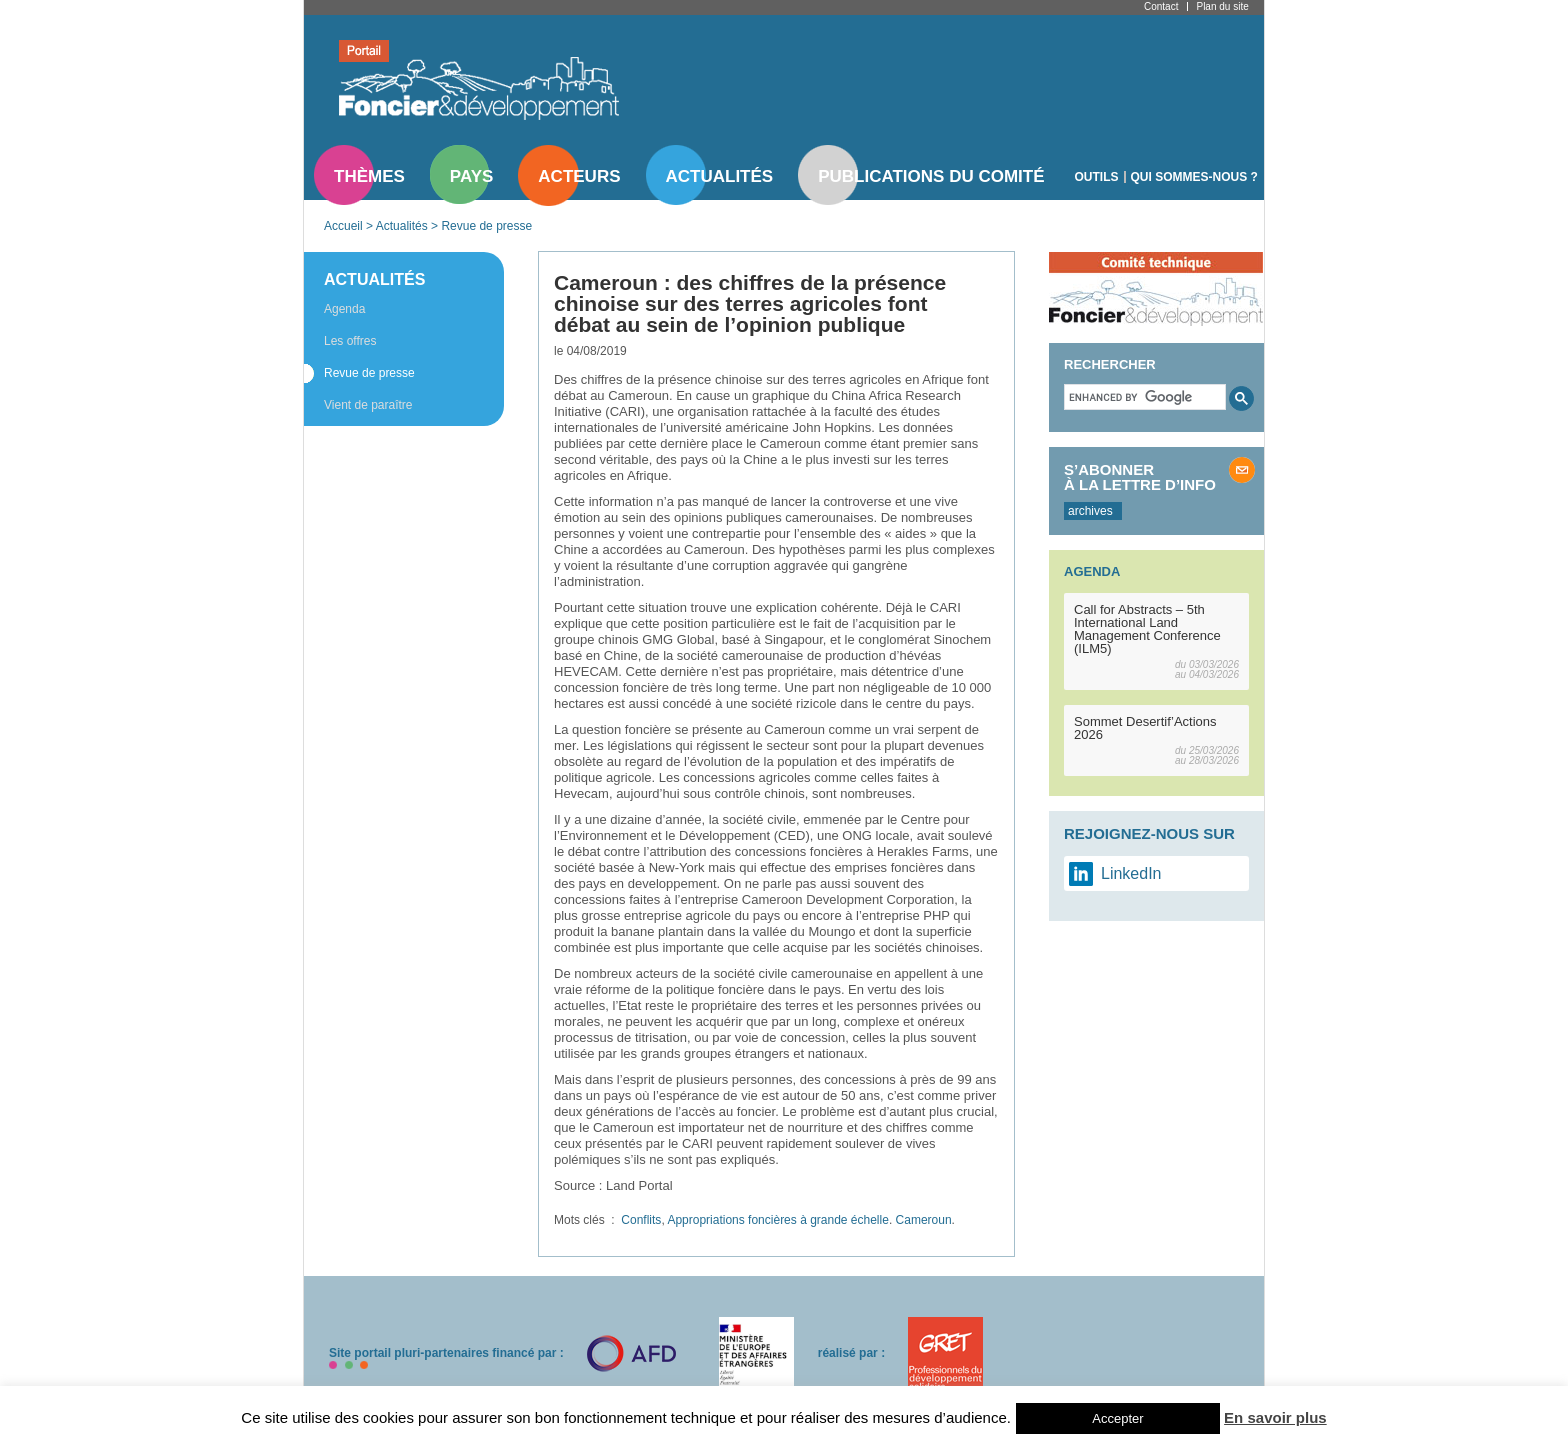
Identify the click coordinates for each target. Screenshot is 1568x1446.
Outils (1097, 177)
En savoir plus (1275, 1417)
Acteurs (579, 176)
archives (1090, 511)
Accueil (343, 226)
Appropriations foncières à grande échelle (777, 1220)
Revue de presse (486, 226)
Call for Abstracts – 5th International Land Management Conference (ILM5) (1147, 629)
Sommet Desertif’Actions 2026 (1145, 728)
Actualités (720, 176)
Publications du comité (931, 176)
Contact (1161, 6)
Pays (471, 176)
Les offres (350, 341)
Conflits (641, 1220)
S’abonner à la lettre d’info (1140, 477)
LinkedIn (1131, 873)
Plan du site (1222, 6)
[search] (1143, 397)
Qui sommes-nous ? (1194, 177)
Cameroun (924, 1220)
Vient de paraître (368, 405)
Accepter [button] (1117, 1418)
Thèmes (369, 176)
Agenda (344, 309)
